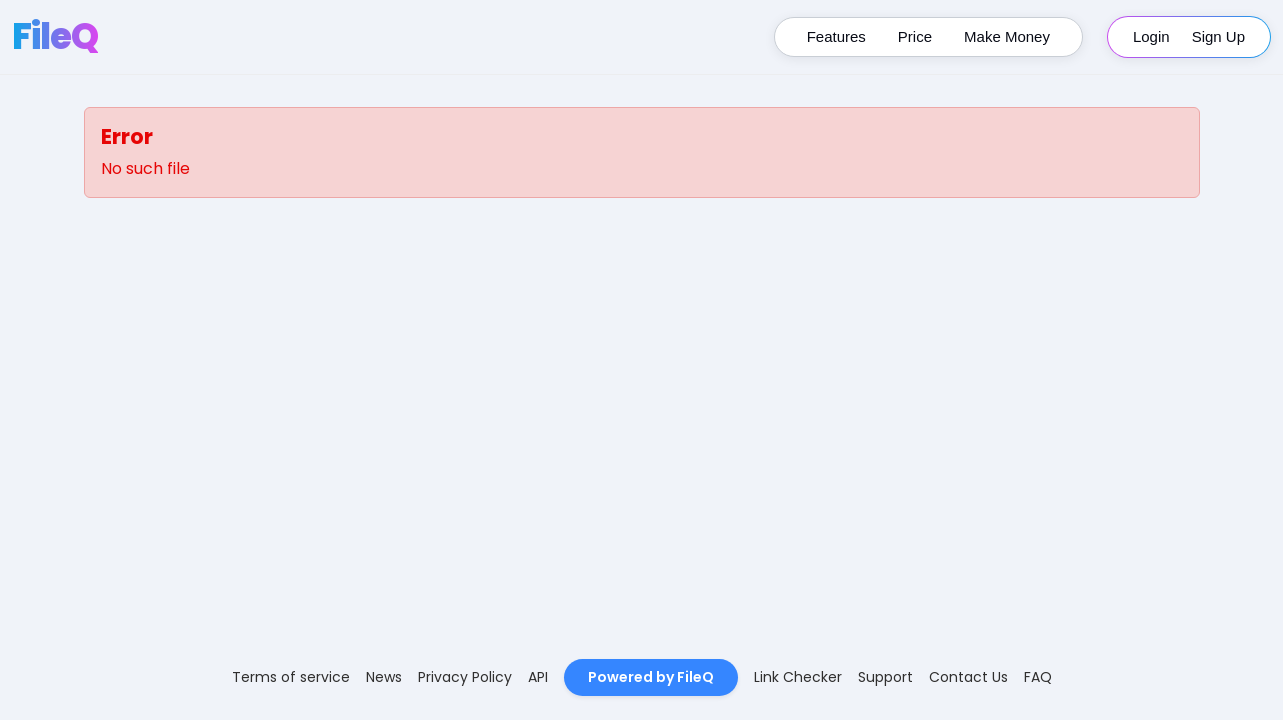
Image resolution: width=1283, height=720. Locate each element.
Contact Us (968, 677)
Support (885, 677)
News (384, 677)
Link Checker (798, 677)
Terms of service (291, 677)
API (538, 677)
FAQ (1038, 677)
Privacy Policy (465, 677)
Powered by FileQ (651, 677)
